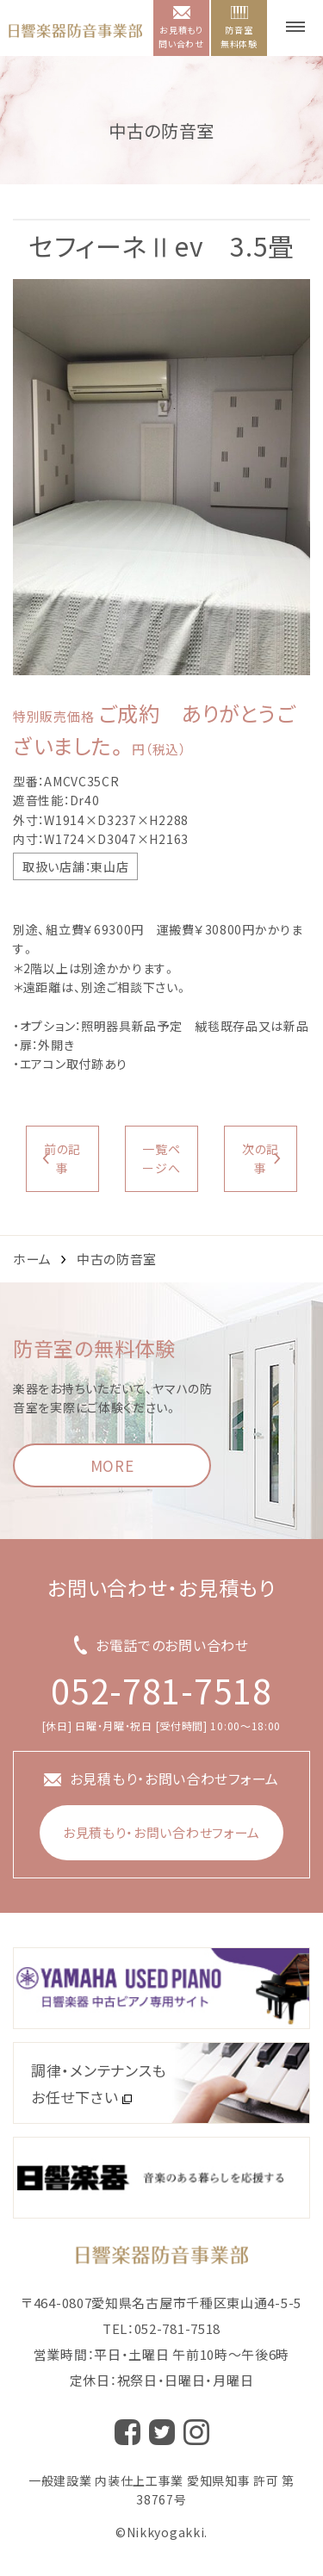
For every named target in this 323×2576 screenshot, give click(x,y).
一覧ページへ (161, 1158)
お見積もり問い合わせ (181, 28)
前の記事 (62, 1158)
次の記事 (260, 1158)
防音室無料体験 (239, 28)
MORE (112, 1465)
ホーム (32, 1259)
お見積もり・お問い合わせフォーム (161, 1832)
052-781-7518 (161, 1690)
